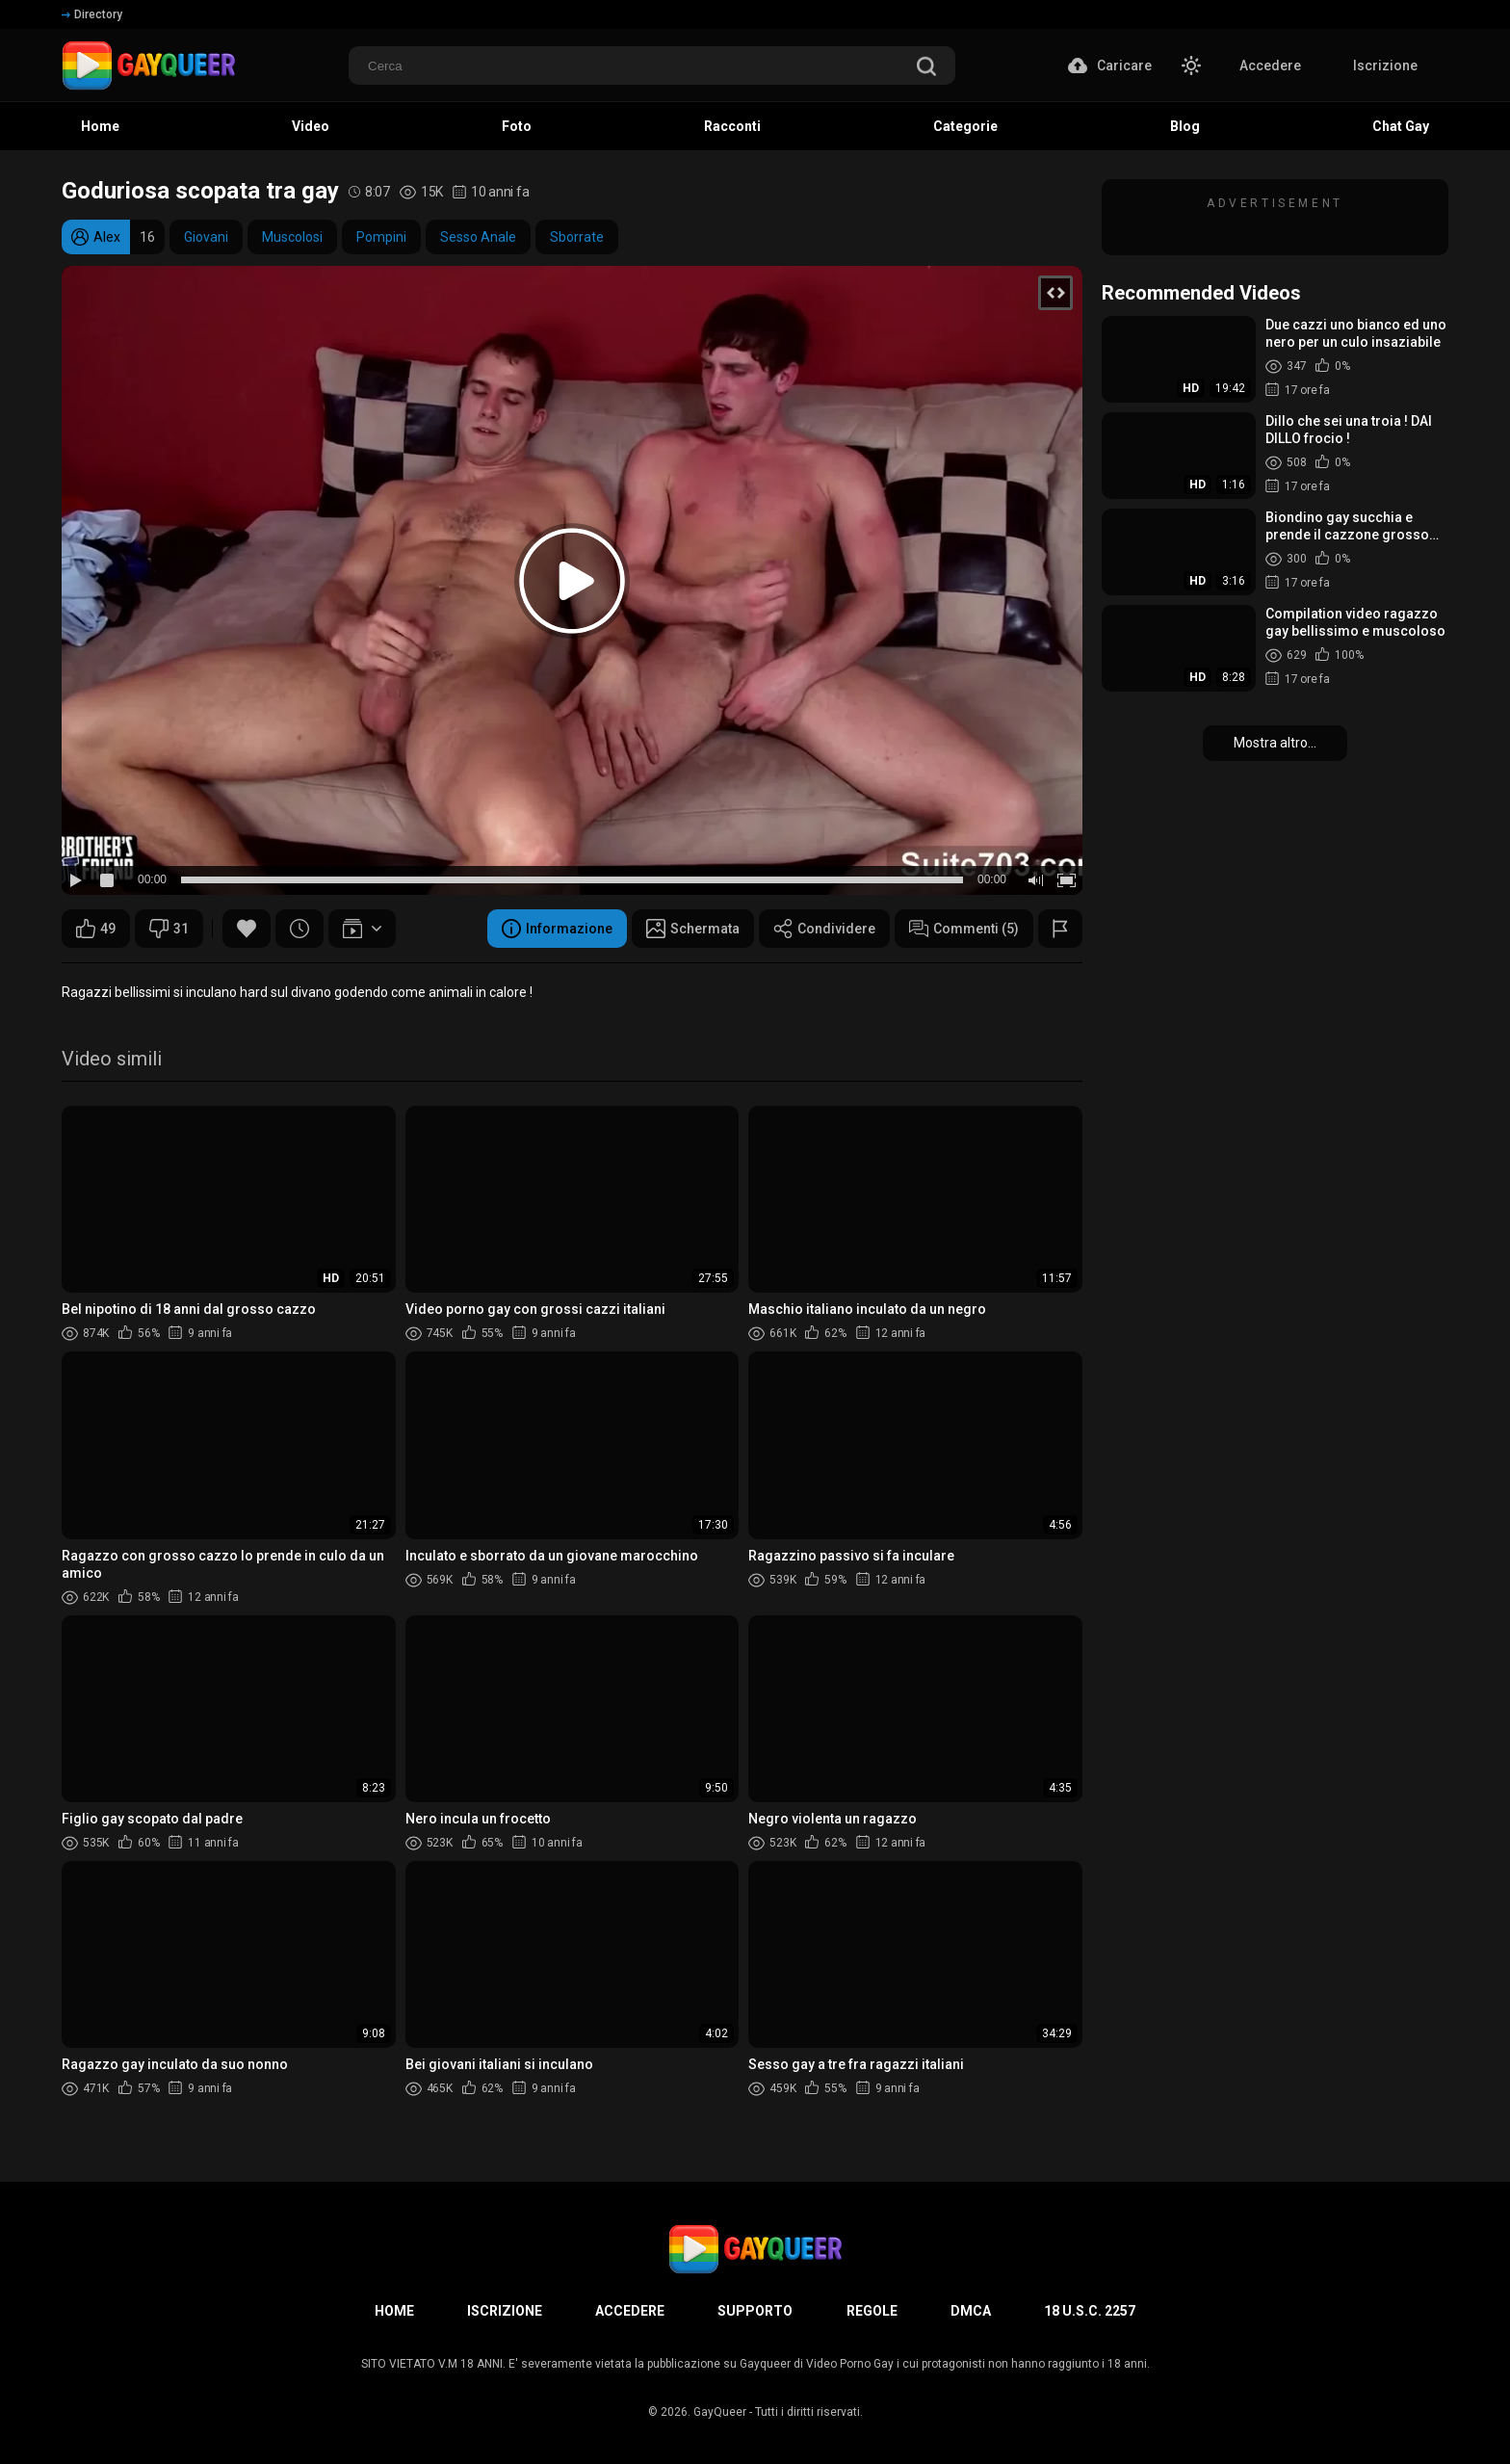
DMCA (970, 2311)
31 (169, 928)
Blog (1185, 126)
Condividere (824, 928)
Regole (872, 2311)
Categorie (965, 126)
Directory (92, 14)
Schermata (693, 928)
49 (96, 928)
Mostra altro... (1275, 742)
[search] (926, 68)
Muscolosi (292, 237)
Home (100, 126)
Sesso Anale (478, 237)
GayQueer (719, 2412)
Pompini (381, 237)
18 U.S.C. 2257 (1089, 2311)
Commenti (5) (964, 928)
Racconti (732, 126)
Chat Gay (1400, 126)
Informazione (557, 928)
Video (310, 126)
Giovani (206, 237)
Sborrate (577, 237)
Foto (517, 126)
